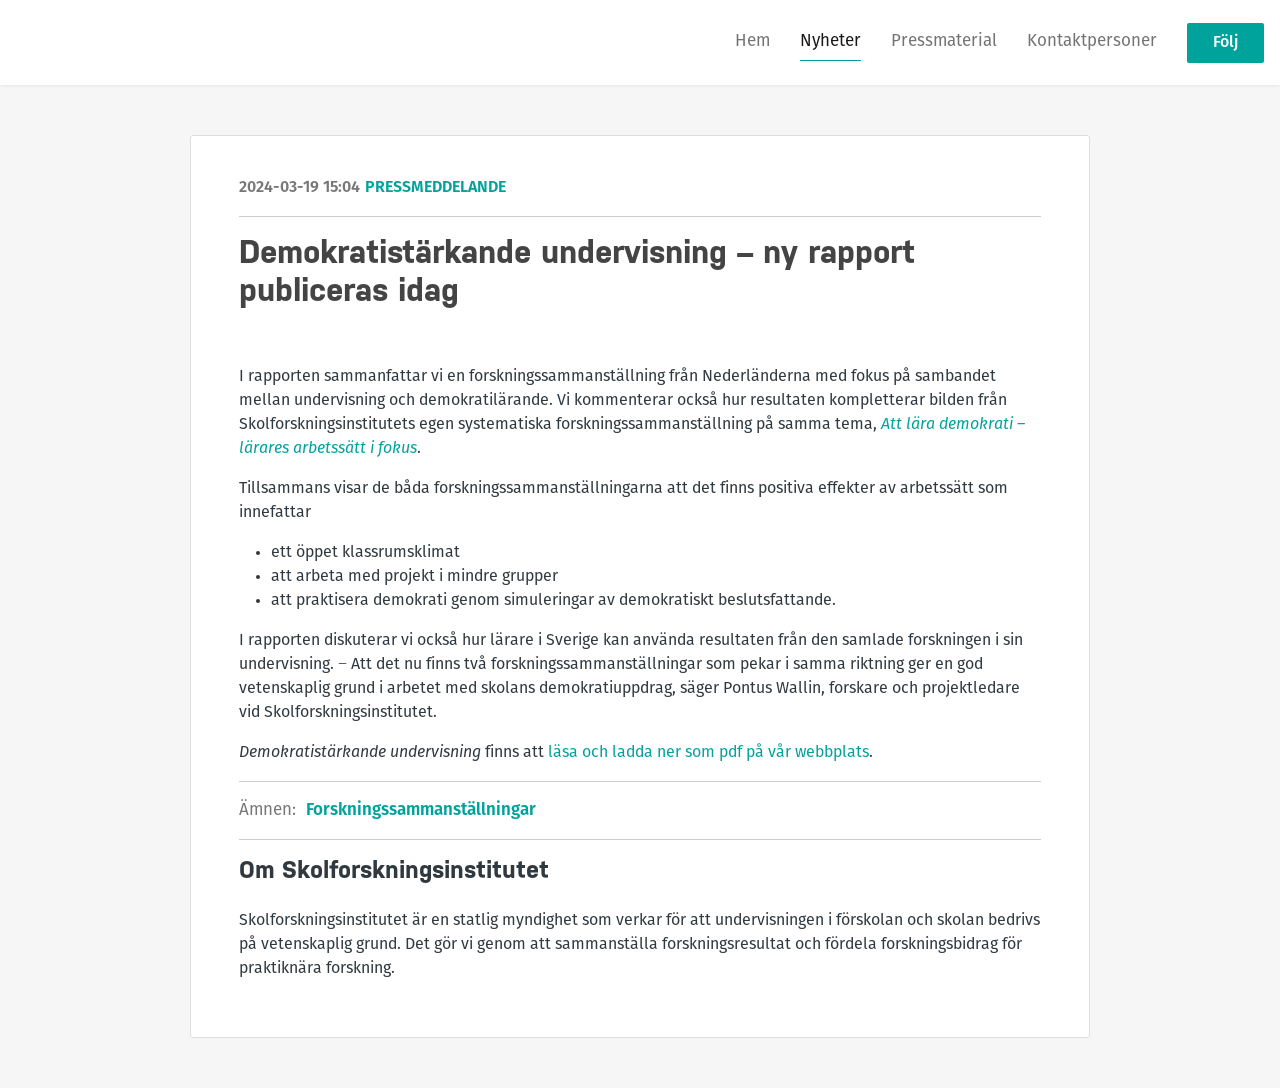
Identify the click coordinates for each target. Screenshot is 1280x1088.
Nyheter (830, 41)
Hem (752, 41)
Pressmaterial (944, 41)
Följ (1225, 43)
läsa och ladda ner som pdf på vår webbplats (708, 753)
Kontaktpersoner (1092, 41)
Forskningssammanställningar (421, 810)
